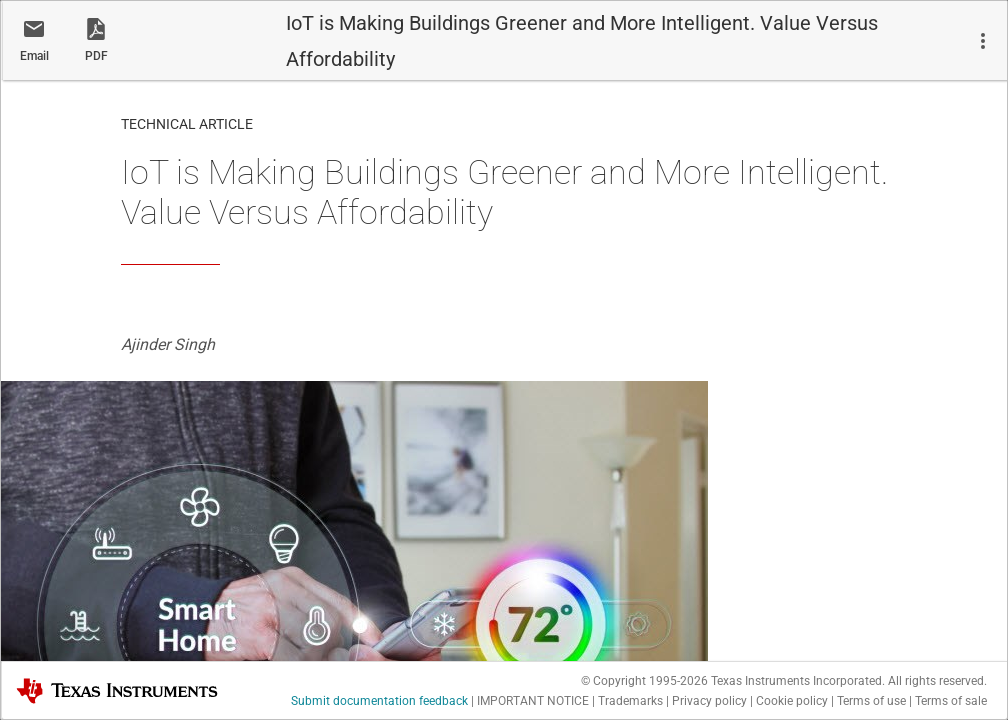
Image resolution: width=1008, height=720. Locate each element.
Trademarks (630, 701)
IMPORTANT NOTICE (533, 701)
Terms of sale (951, 701)
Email (34, 56)
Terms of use (871, 701)
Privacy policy (709, 701)
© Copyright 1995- (644, 681)
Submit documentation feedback (379, 701)
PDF (96, 56)
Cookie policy (792, 701)
